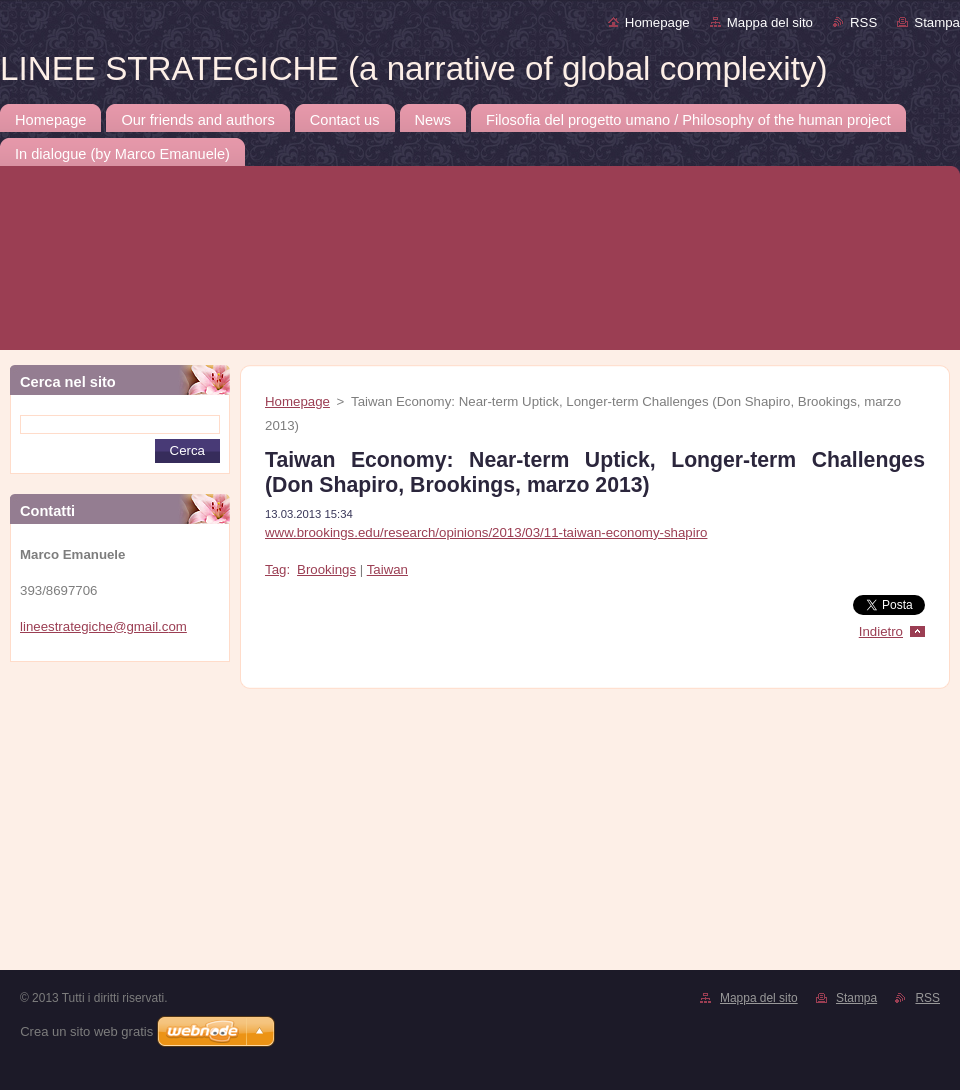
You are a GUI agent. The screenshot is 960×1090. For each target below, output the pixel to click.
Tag (275, 569)
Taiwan (387, 569)
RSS (863, 22)
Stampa (937, 22)
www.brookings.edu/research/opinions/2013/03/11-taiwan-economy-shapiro (486, 532)
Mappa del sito (770, 22)
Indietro (881, 631)
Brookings (326, 569)
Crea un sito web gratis (86, 1031)
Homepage (657, 22)
